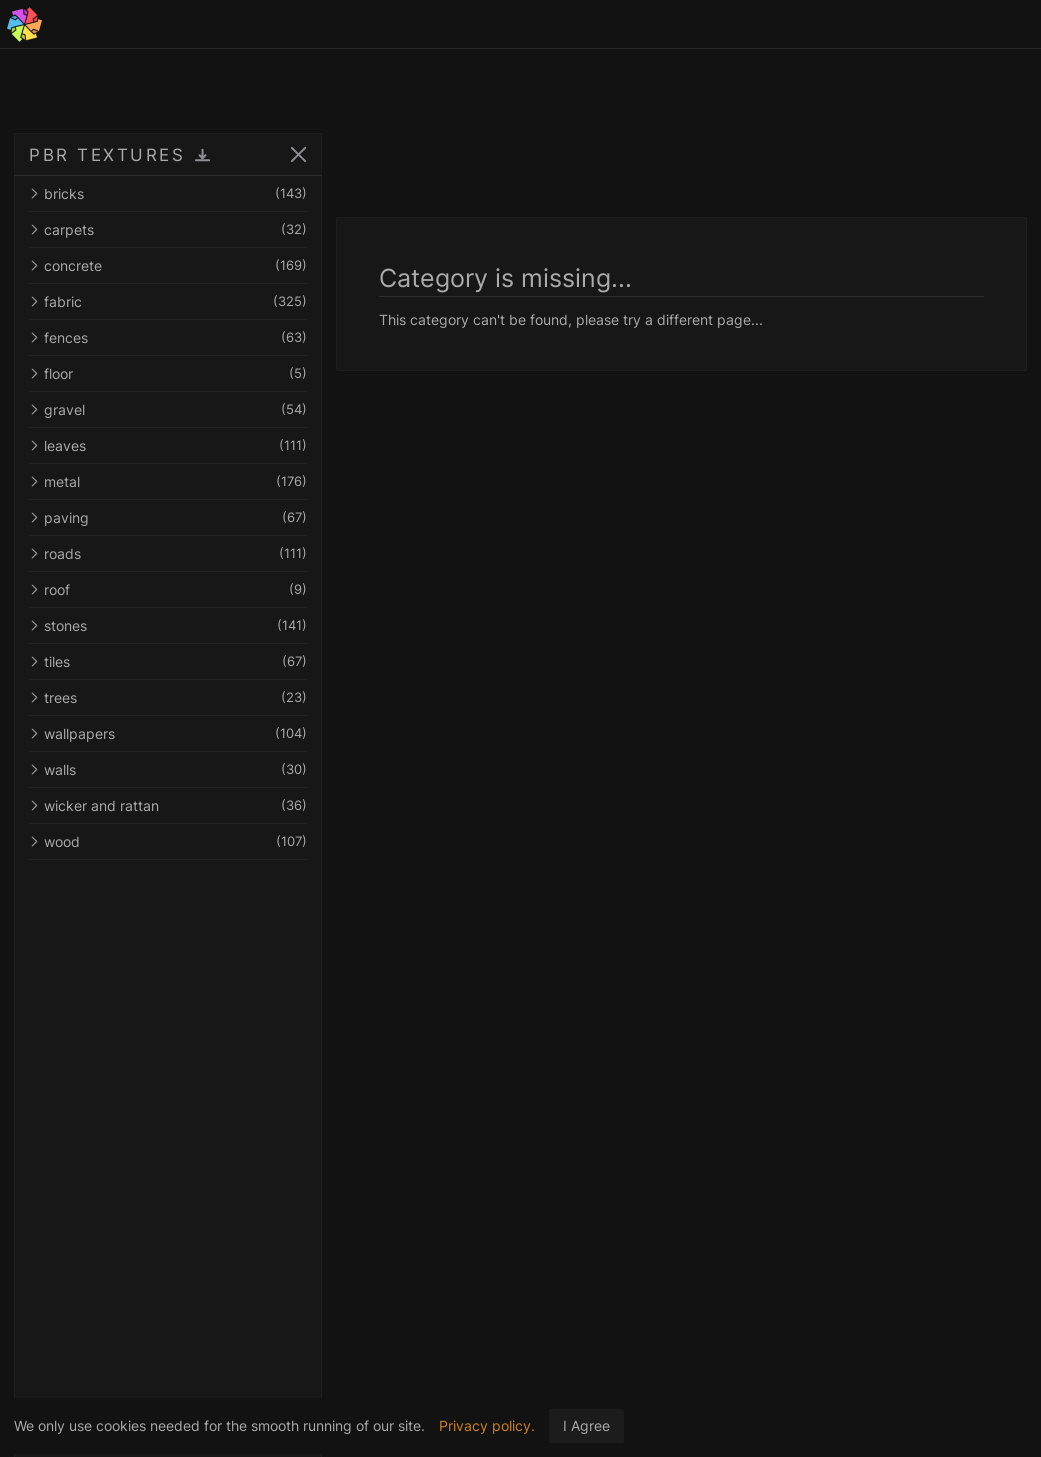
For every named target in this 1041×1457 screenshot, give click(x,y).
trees (168, 697)
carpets (168, 229)
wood (168, 841)
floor (168, 373)
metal (168, 481)
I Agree (586, 1425)
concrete (168, 265)
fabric (168, 301)
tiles (168, 661)
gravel (168, 409)
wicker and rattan (168, 805)
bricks (168, 193)
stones (168, 625)
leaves (168, 445)
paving (168, 517)
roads (168, 553)
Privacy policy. (487, 1425)
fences (168, 337)
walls (168, 769)
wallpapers (168, 733)
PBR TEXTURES (107, 155)
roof (168, 589)
